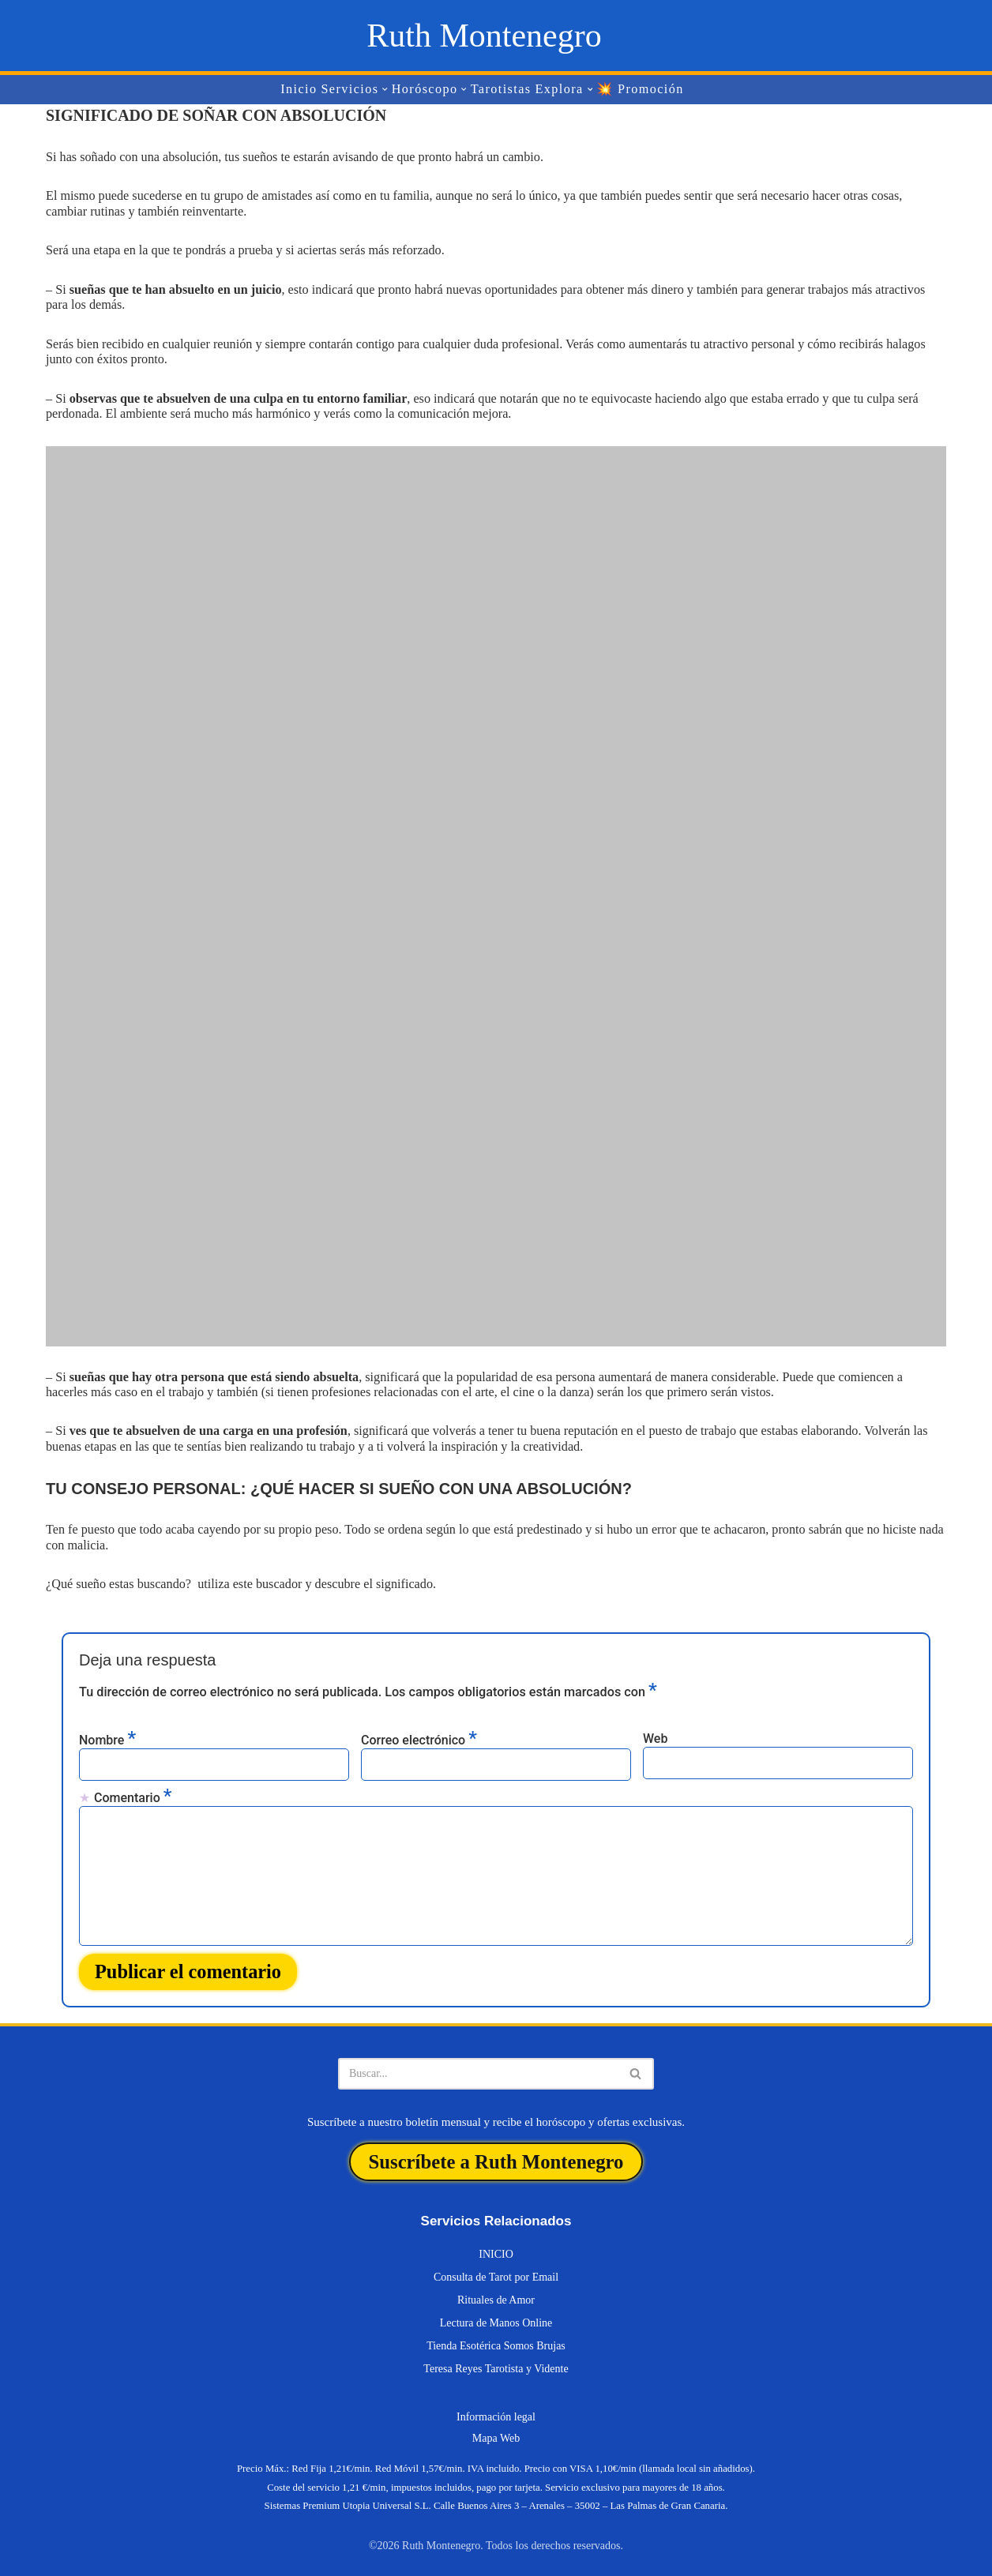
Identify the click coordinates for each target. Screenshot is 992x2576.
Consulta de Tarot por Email (496, 2267)
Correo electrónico (419, 1734)
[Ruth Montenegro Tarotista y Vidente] (483, 35)
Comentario (132, 1792)
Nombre (107, 1734)
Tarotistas (501, 89)
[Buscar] (478, 2066)
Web (655, 1733)
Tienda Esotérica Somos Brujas (496, 2335)
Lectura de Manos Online (496, 2313)
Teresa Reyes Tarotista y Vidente (495, 2358)
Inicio (301, 89)
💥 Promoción (639, 89)
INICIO (496, 2244)
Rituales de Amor (496, 2290)
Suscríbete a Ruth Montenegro (496, 2153)
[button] (386, 90)
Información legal (496, 2407)
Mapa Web (496, 2428)
